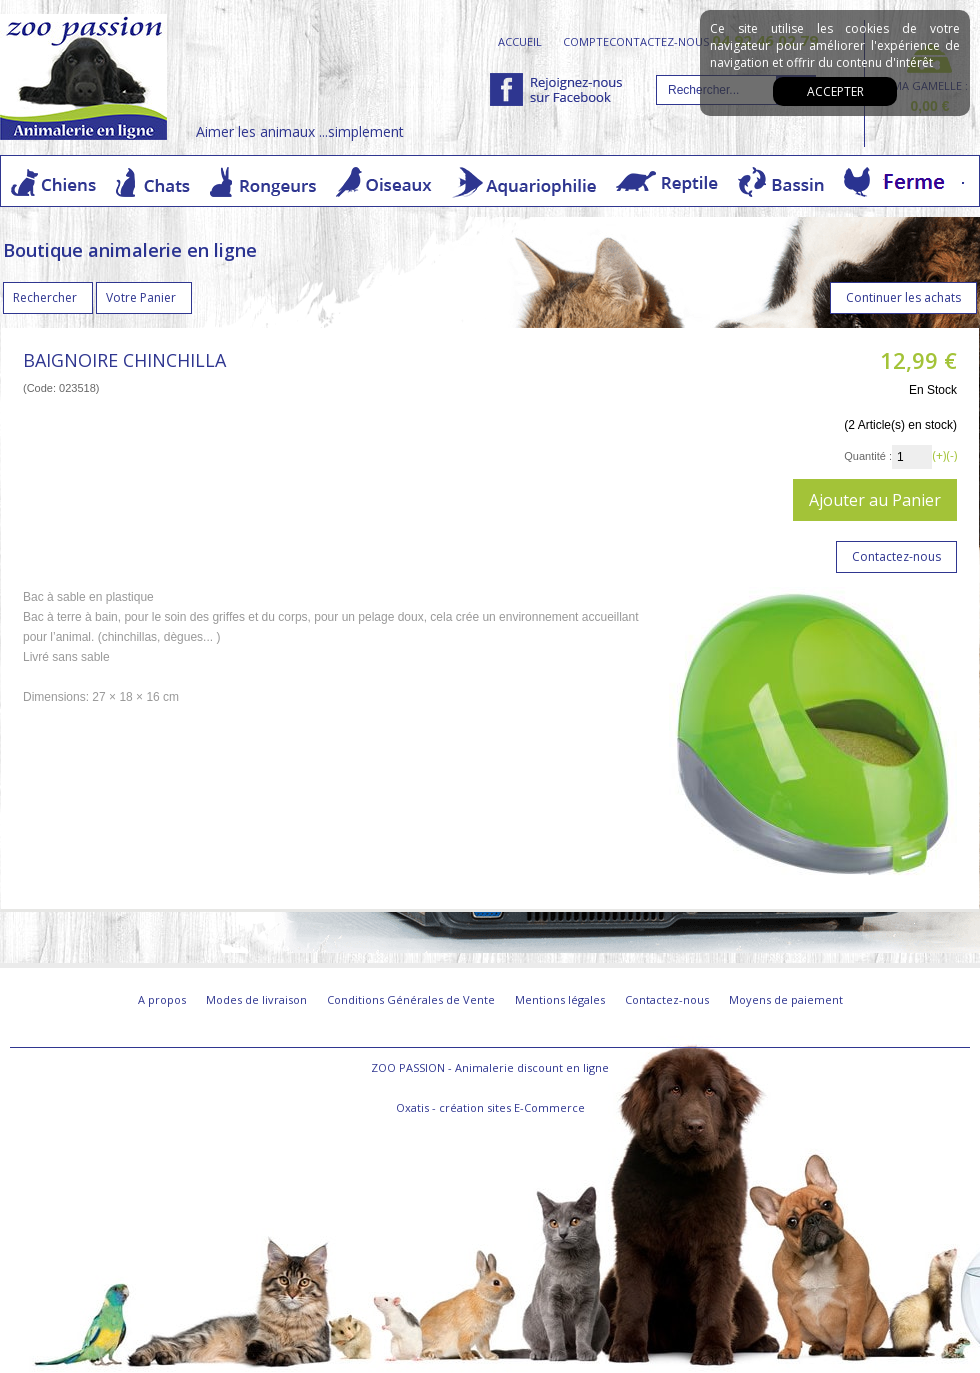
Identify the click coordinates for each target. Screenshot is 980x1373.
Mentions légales (560, 999)
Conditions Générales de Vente (411, 999)
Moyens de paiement (786, 999)
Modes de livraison (256, 999)
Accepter (835, 91)
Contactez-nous (667, 999)
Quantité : (868, 456)
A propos (162, 999)
